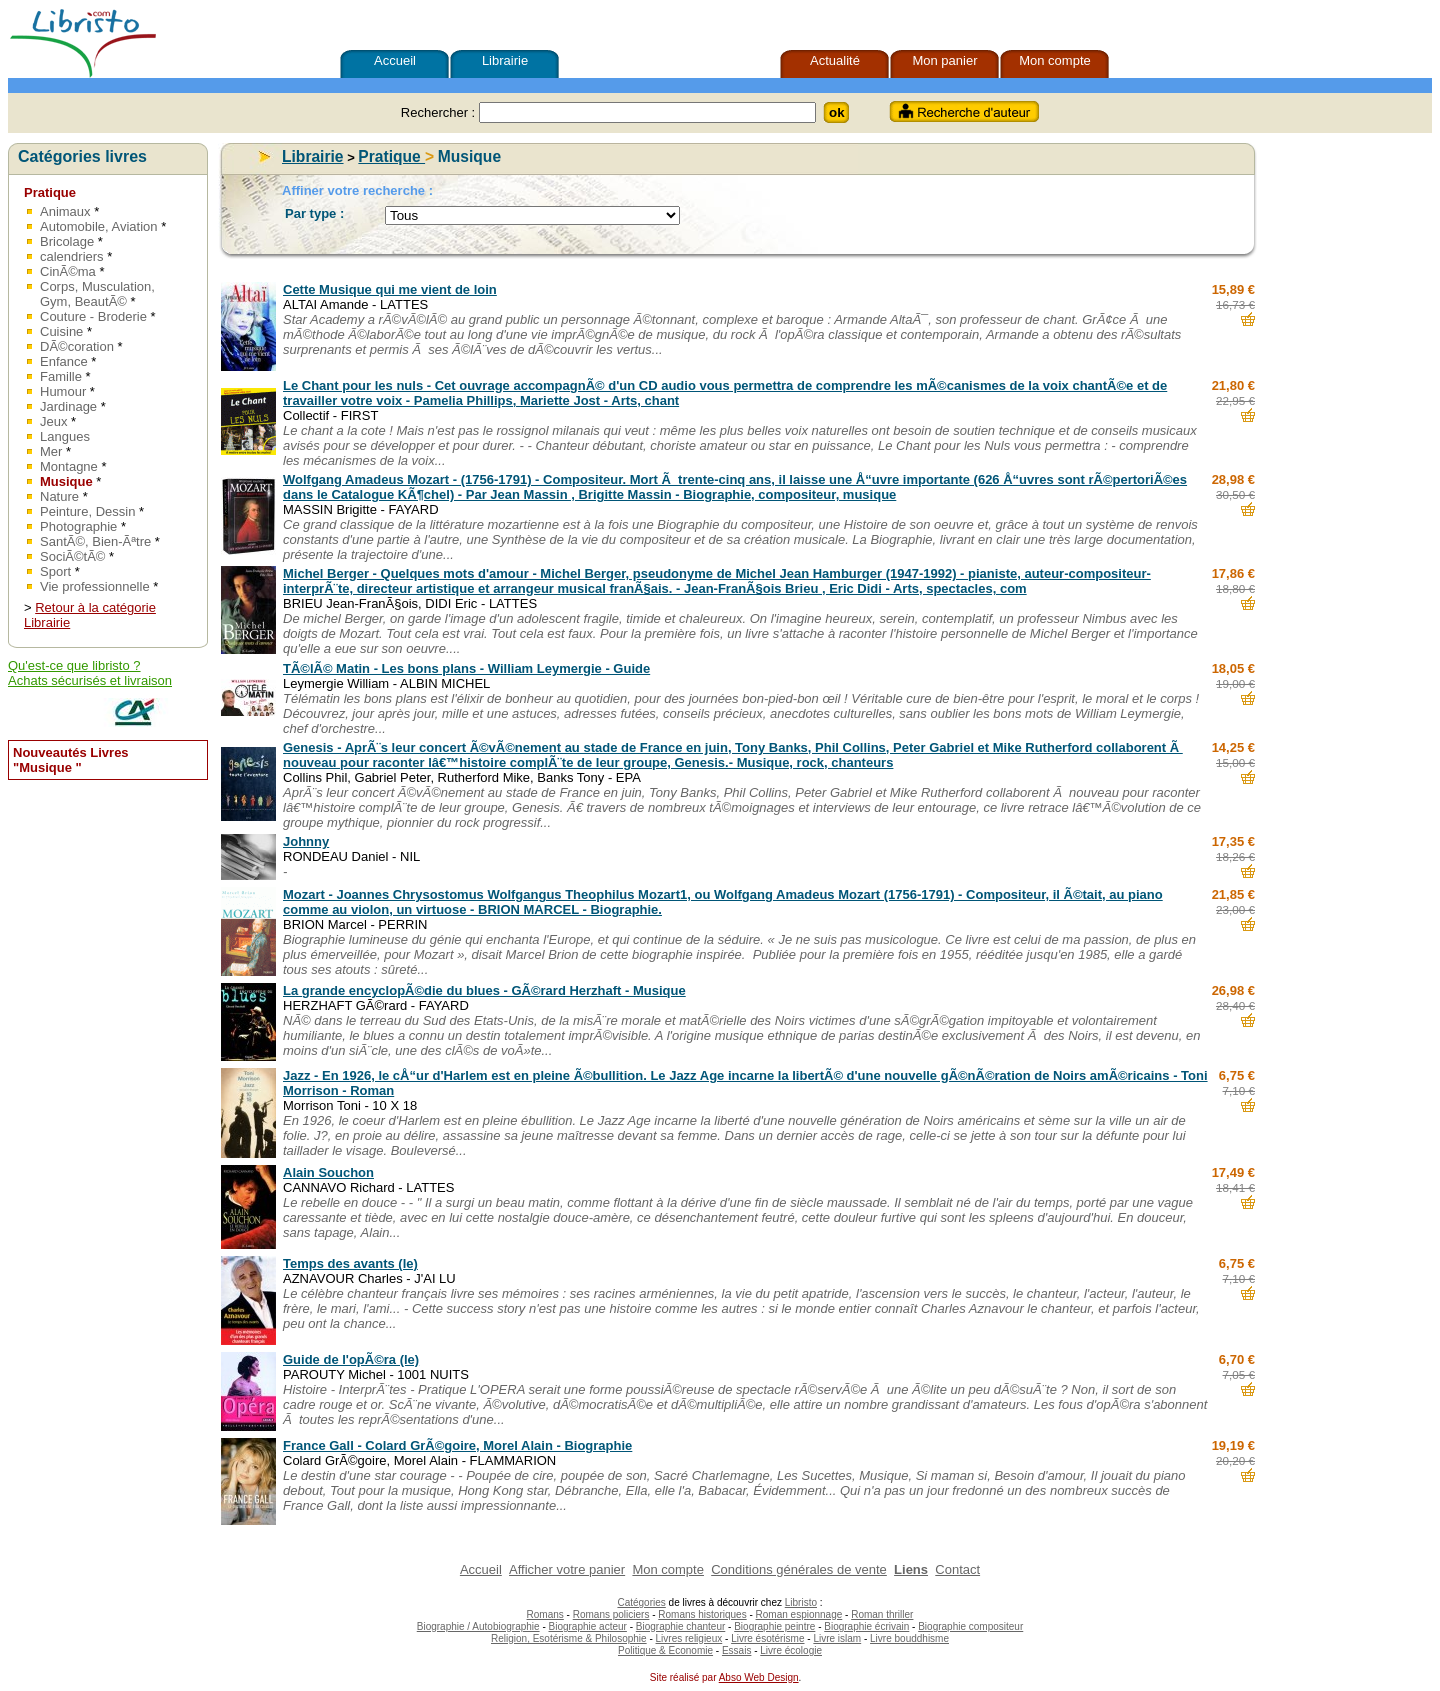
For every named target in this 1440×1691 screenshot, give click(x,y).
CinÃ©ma (69, 271)
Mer (53, 451)
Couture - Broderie (93, 316)
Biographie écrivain (866, 1626)
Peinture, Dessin (87, 511)
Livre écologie (791, 1650)
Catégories (641, 1602)
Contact (957, 1569)
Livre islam (837, 1638)
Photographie (80, 526)
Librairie (505, 60)
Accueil (395, 60)
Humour (65, 391)
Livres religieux (689, 1638)
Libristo (801, 1602)
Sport (55, 571)
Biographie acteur (588, 1626)
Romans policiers (611, 1614)
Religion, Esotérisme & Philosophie (569, 1638)
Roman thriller (882, 1614)
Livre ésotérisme (767, 1638)
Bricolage (69, 241)
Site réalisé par (681, 1677)
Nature (61, 496)
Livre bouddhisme (909, 1638)
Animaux (65, 211)
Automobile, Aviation (99, 226)
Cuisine (61, 331)
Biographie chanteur (681, 1626)
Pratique (50, 192)
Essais (736, 1650)
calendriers (72, 256)
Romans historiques (702, 1614)
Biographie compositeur (970, 1626)
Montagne (70, 466)
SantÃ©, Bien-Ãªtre (95, 541)
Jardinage (68, 406)
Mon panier (944, 60)
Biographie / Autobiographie (478, 1626)
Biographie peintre (774, 1626)
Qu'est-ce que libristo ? (74, 665)
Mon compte (1055, 60)
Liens (911, 1569)
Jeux (53, 421)
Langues (65, 436)
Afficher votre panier (567, 1569)
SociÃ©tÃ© (74, 556)
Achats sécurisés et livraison (90, 680)
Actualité (835, 60)
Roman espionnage (799, 1614)
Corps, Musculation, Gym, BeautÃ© (97, 294)
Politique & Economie (665, 1650)
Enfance (65, 361)
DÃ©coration (79, 346)
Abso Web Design (759, 1677)
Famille (63, 376)
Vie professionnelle (96, 586)
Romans (545, 1614)
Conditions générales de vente (799, 1569)
